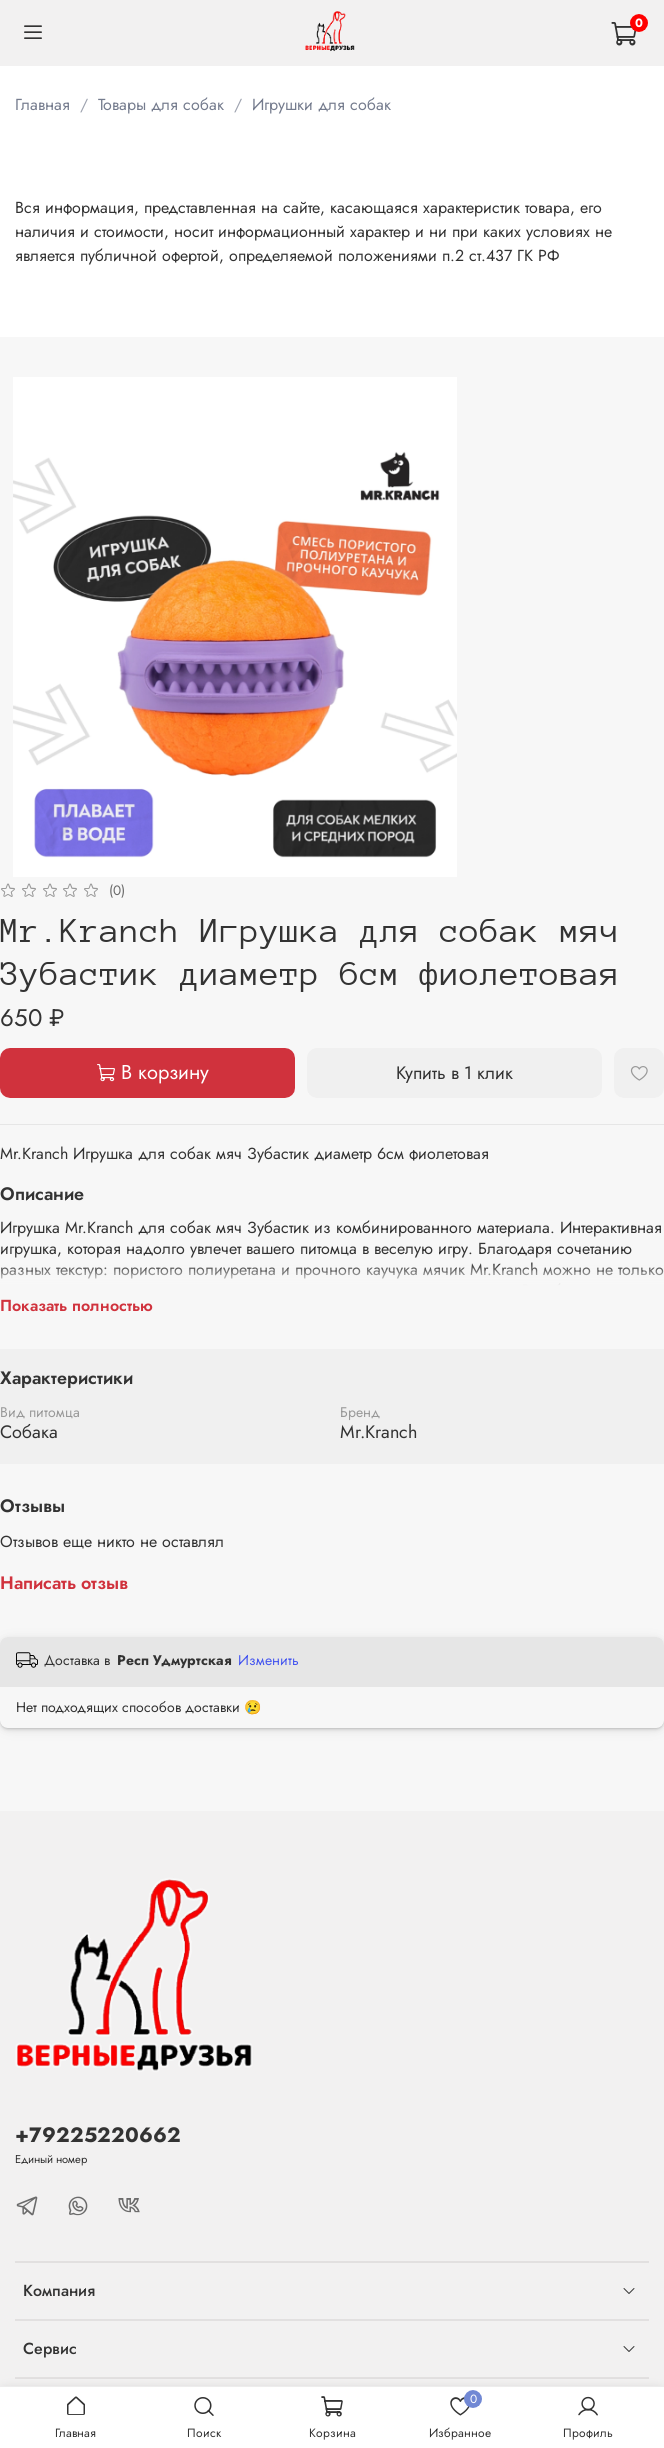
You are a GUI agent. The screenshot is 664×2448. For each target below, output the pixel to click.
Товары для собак (161, 104)
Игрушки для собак (321, 104)
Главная (42, 104)
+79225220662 (98, 2135)
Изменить (268, 1660)
